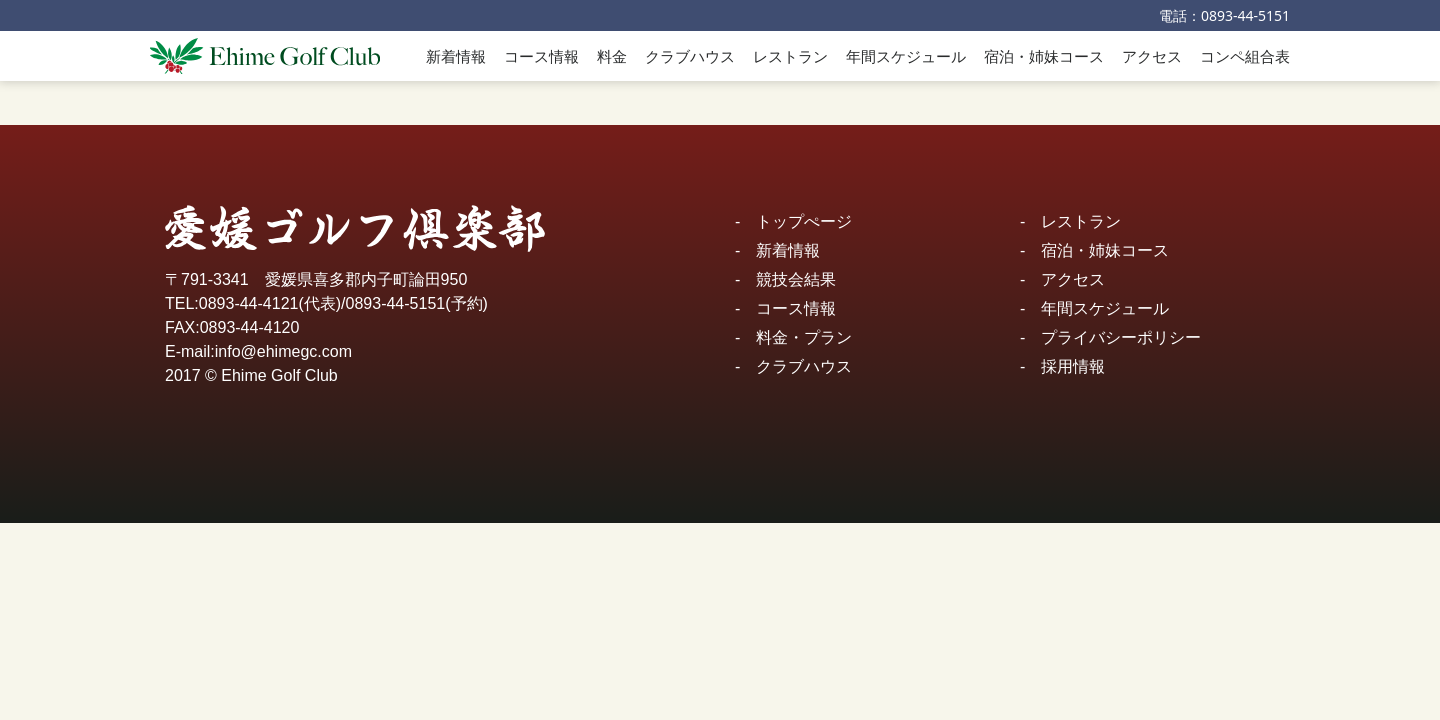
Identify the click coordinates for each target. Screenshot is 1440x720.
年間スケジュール (906, 56)
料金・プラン (804, 337)
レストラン (790, 56)
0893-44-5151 (1245, 15)
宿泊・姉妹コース (1044, 56)
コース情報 (541, 56)
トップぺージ (804, 221)
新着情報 (456, 56)
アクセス (1152, 56)
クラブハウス (690, 56)
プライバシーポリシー (1121, 337)
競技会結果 (796, 279)
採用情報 (1073, 366)
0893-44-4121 (249, 303)
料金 (612, 56)
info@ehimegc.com (283, 351)
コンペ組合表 (1245, 56)
